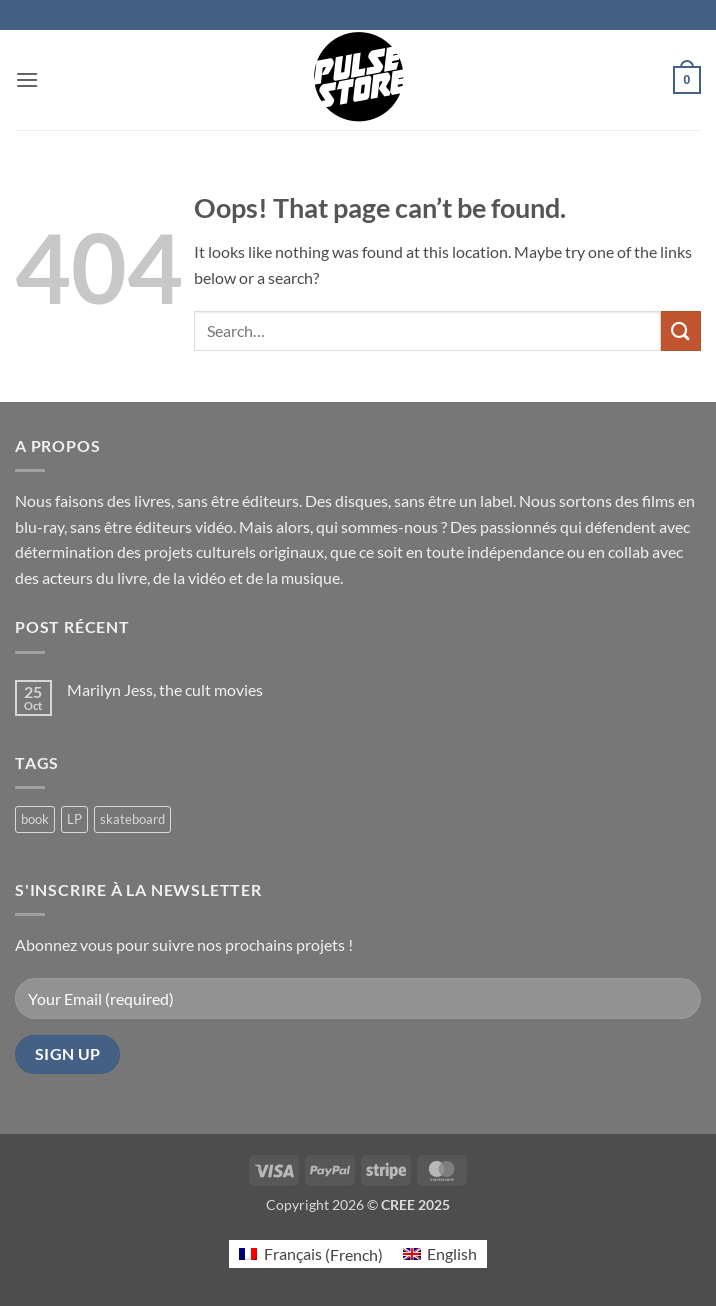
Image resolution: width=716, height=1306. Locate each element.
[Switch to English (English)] (440, 1254)
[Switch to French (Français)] (310, 1254)
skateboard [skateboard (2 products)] (132, 819)
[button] (27, 79)
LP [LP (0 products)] (74, 819)
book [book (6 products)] (35, 819)
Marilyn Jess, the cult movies (165, 689)
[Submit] (681, 330)
